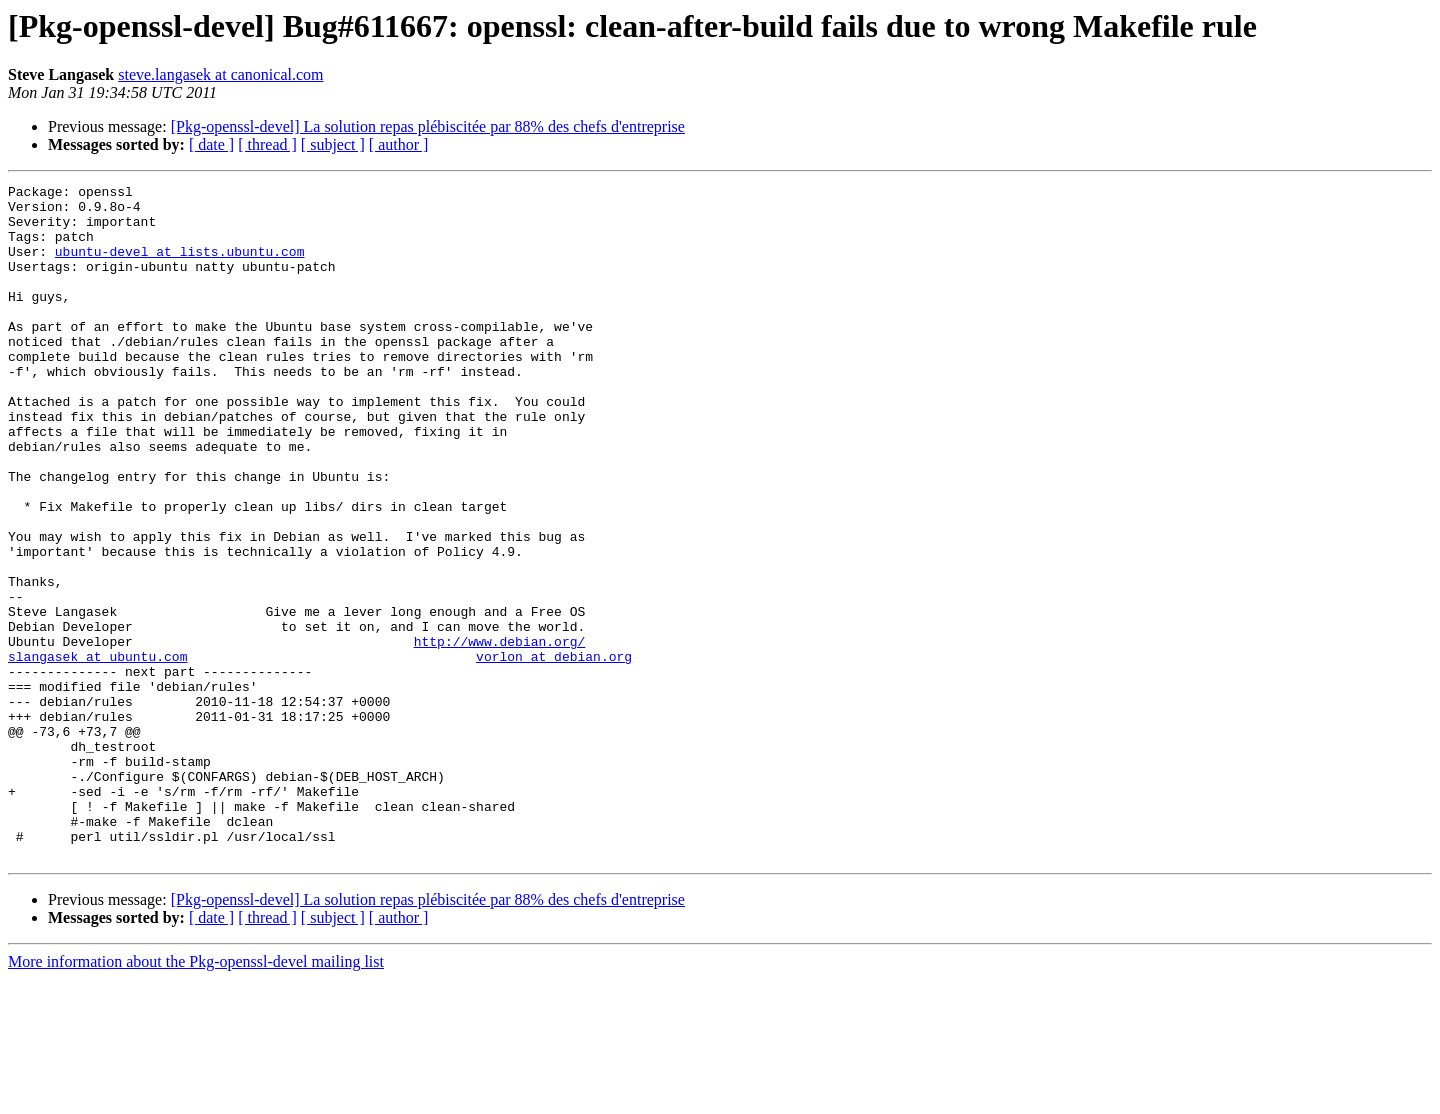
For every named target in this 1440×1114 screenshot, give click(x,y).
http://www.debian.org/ (500, 734)
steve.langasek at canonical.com (220, 74)
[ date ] (211, 144)
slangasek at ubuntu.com (97, 752)
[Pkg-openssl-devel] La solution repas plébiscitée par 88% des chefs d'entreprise (428, 126)
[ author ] (399, 144)
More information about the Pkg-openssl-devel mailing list (196, 1096)
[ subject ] (333, 144)
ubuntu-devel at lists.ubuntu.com (180, 266)
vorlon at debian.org (554, 752)
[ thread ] (267, 144)
